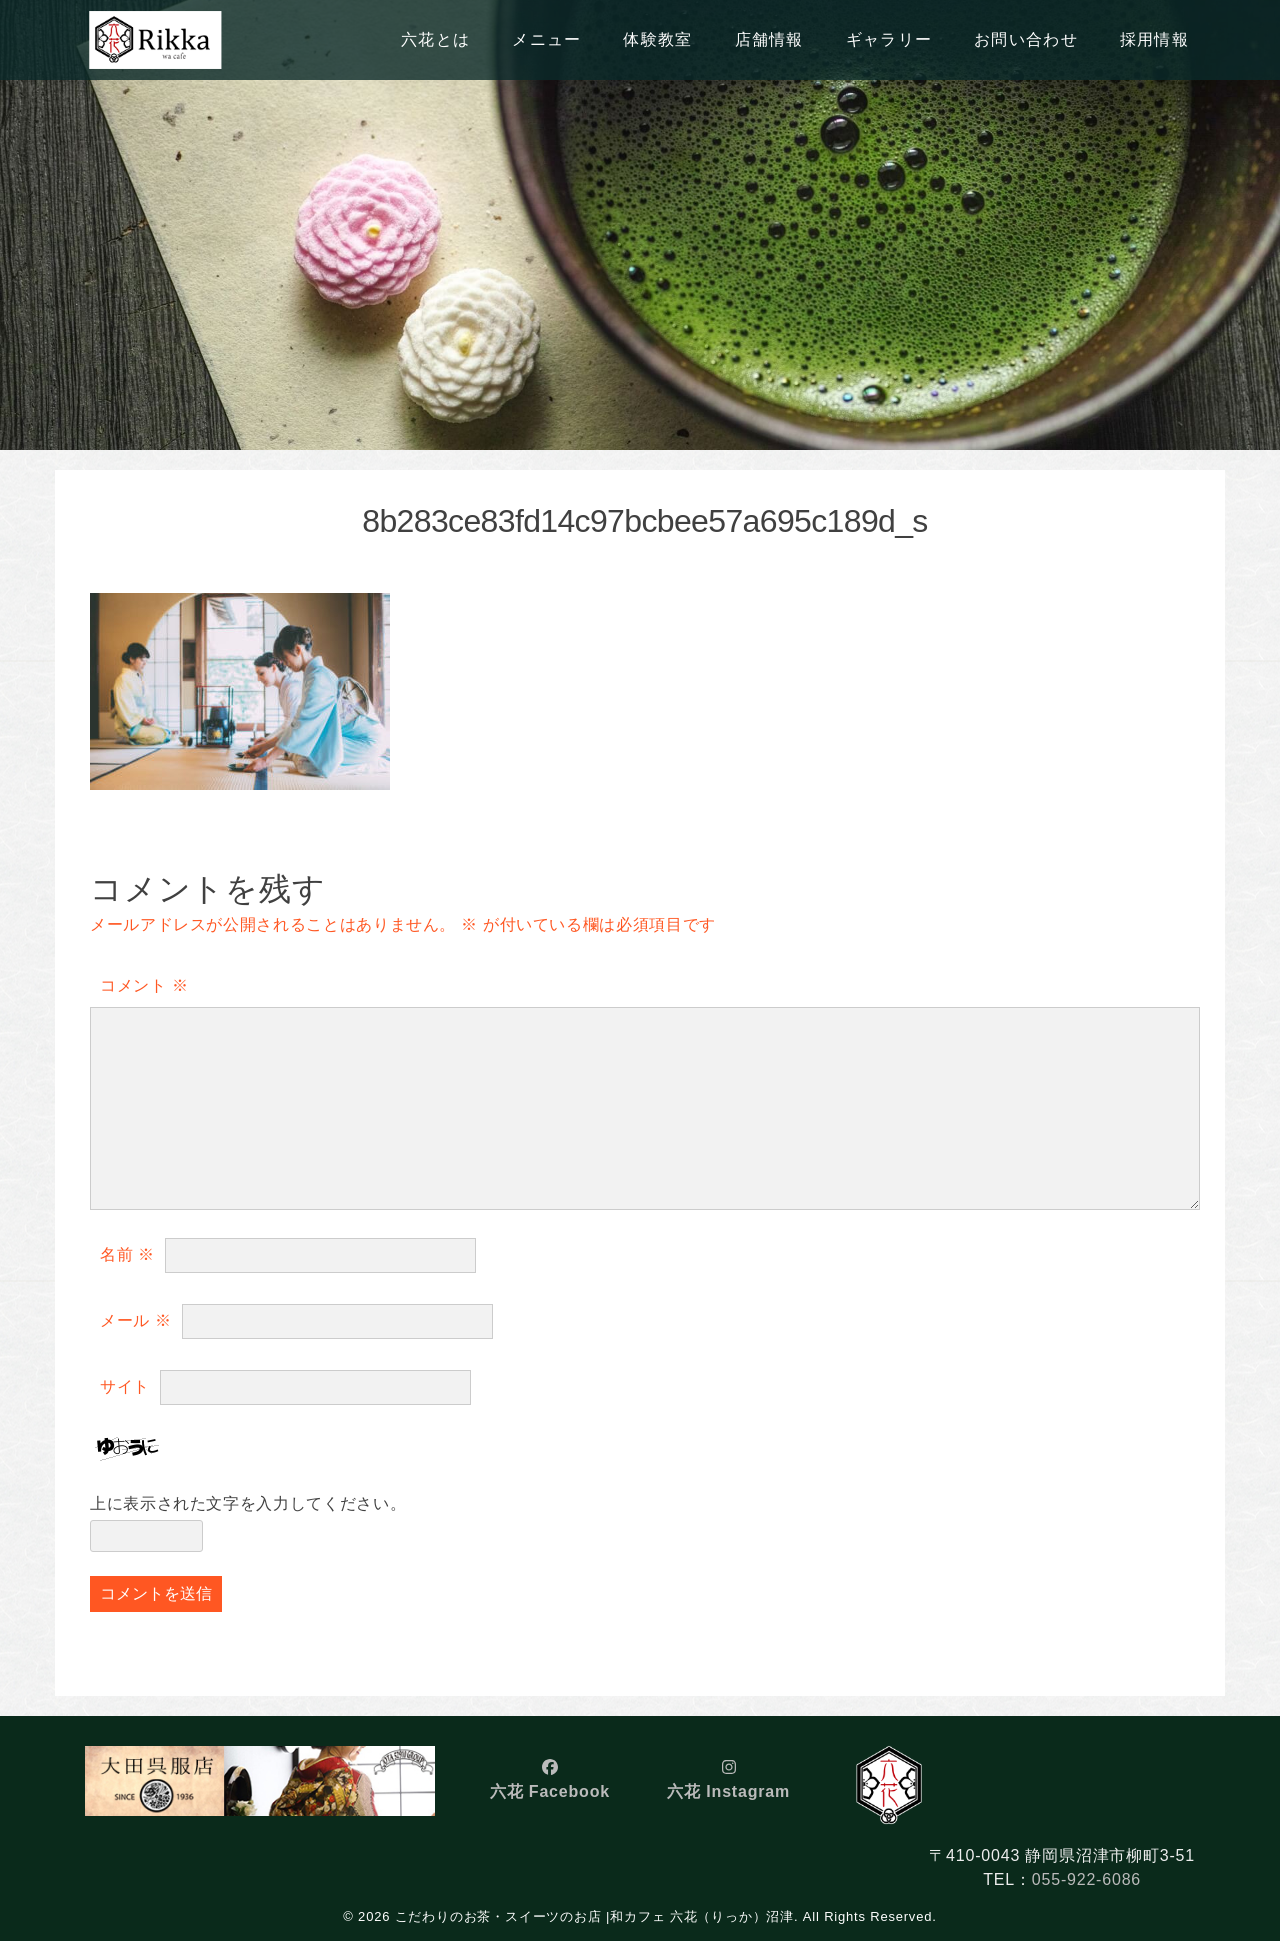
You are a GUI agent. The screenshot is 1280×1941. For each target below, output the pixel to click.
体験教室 (657, 39)
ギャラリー (889, 39)
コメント (144, 985)
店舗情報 (769, 39)
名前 (127, 1254)
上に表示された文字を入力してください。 (248, 1503)
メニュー (546, 39)
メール (136, 1320)
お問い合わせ (1026, 39)
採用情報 (1154, 39)
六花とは (435, 39)
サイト (125, 1386)
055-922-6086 (1086, 1879)
